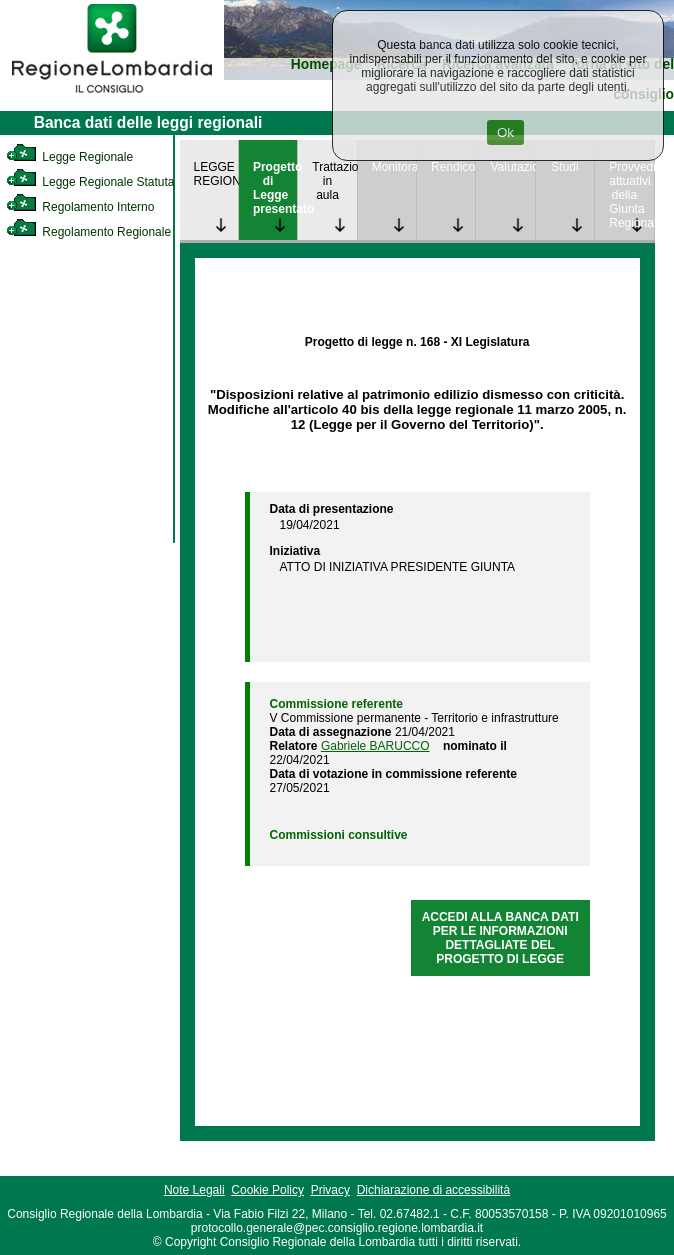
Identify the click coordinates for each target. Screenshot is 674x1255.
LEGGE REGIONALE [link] (216, 174)
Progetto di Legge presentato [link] (275, 188)
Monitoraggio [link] (394, 167)
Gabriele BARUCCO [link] (375, 746)
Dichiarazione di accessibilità (433, 1190)
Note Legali (194, 1190)
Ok (505, 132)
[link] (112, 96)
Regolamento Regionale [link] (88, 232)
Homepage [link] (326, 64)
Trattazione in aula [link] (334, 181)
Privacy (330, 1190)
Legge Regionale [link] (69, 157)
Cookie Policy (267, 1190)
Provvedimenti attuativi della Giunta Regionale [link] (631, 195)
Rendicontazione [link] (453, 167)
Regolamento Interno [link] (80, 207)
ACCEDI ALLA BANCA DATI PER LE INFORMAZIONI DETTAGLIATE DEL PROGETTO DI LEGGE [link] (500, 938)
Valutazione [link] (512, 167)
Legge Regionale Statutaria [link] (97, 182)
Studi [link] (564, 167)
